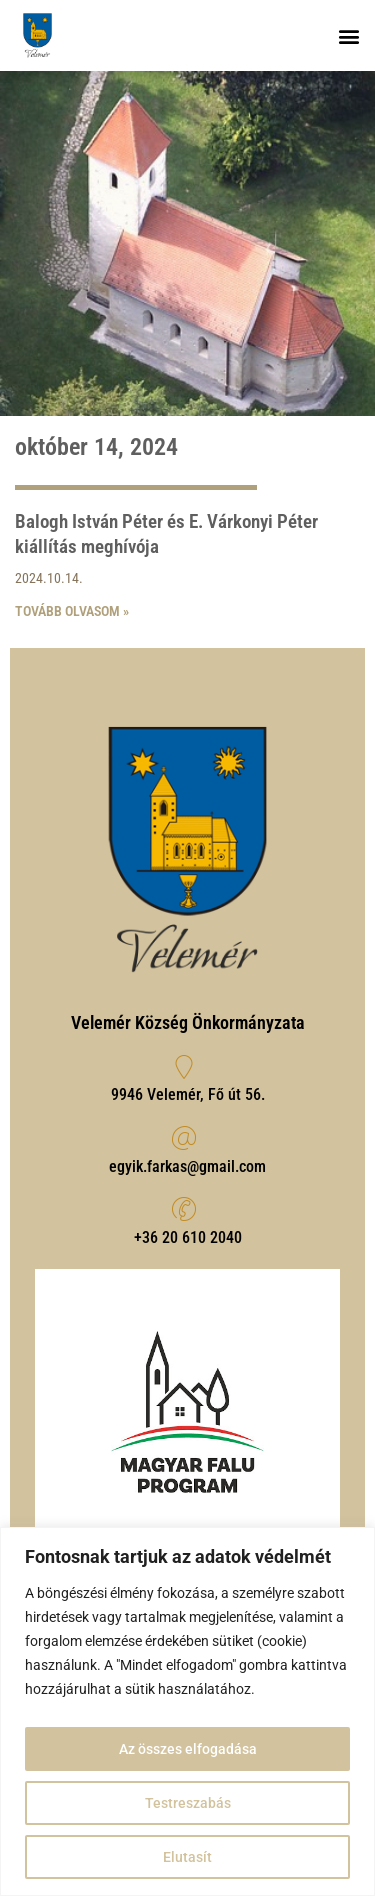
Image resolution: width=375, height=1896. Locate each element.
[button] (348, 35)
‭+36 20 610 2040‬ (188, 1237)
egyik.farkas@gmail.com (187, 1166)
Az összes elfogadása (188, 1749)
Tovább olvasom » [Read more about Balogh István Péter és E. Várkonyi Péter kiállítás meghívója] (72, 611)
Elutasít (187, 1857)
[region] (187, 1711)
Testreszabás (188, 1803)
